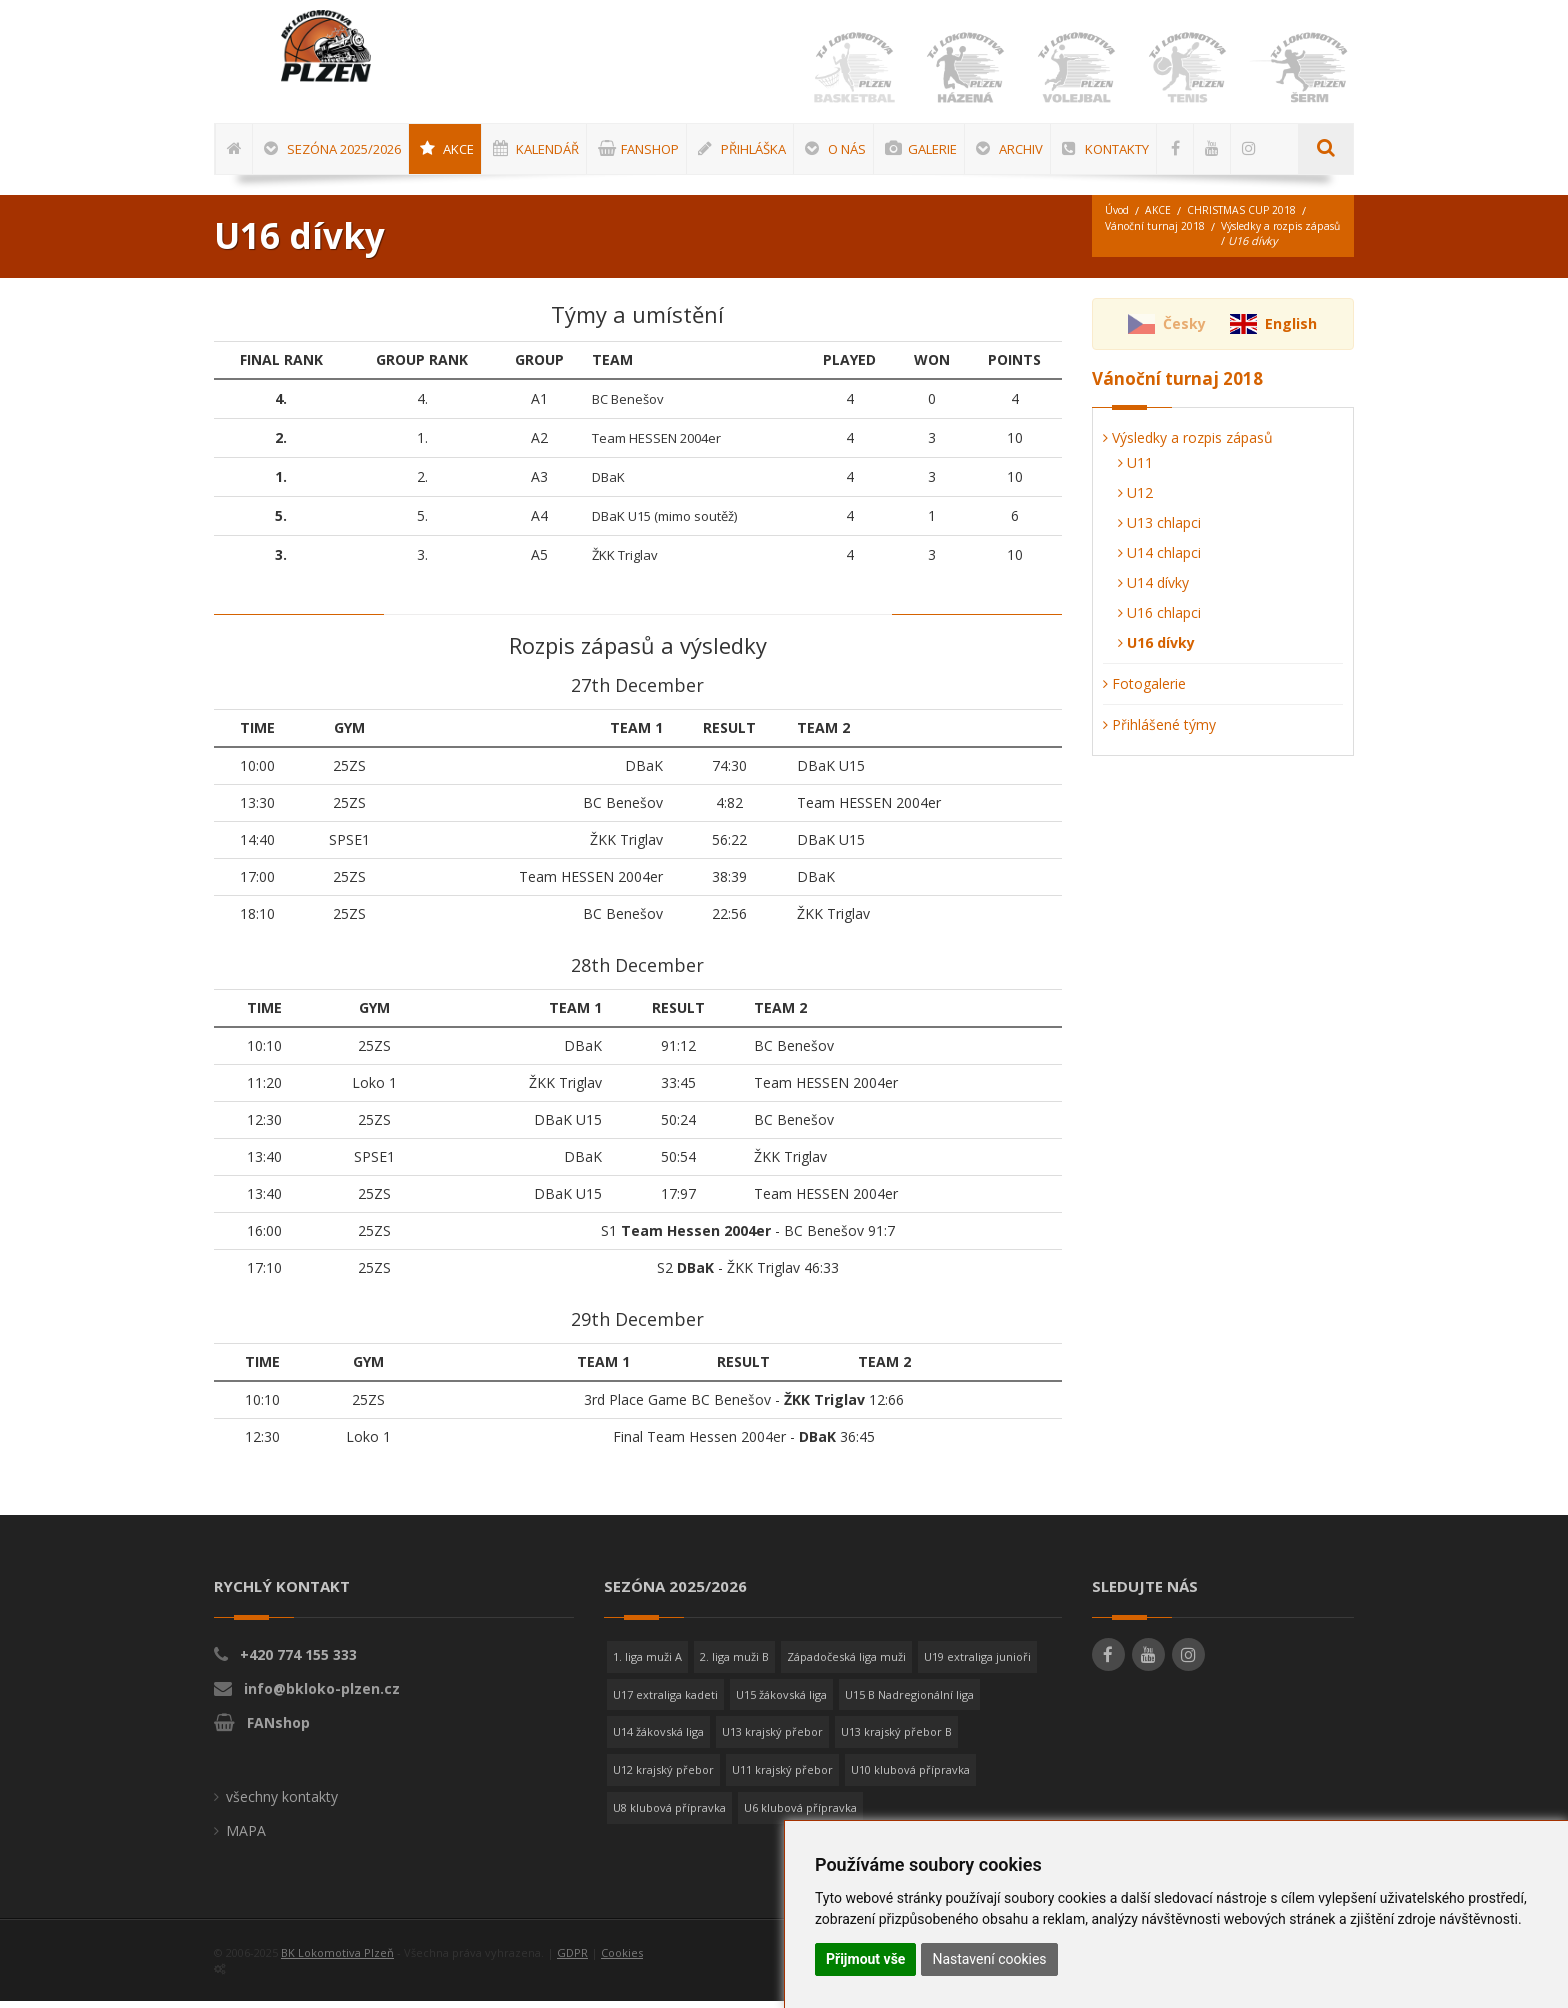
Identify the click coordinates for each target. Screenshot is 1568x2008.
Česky (1184, 330)
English (1291, 330)
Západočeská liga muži (846, 1663)
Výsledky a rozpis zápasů (1171, 248)
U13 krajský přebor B (896, 1738)
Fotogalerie (1144, 690)
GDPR (572, 1959)
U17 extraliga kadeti (665, 1701)
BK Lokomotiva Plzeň (337, 1959)
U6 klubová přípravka (800, 1814)
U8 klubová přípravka (669, 1814)
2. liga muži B (734, 1663)
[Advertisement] (1503, 605)
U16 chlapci (1159, 619)
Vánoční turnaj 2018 (1157, 233)
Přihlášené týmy (1159, 731)
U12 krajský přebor (663, 1776)
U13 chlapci (1159, 529)
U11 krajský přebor (782, 1776)
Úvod (1119, 217)
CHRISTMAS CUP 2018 (1248, 217)
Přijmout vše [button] (865, 1959)
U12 (1135, 499)
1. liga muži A (647, 1663)
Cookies (622, 1959)
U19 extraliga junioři (977, 1663)
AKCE (1162, 217)
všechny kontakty (282, 1803)
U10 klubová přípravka (910, 1776)
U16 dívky (1156, 649)
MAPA (246, 1837)
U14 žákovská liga (658, 1738)
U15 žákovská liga (781, 1701)
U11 (1135, 469)
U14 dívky (1153, 589)
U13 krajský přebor (772, 1738)
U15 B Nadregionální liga (909, 1701)
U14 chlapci (1159, 559)
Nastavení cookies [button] (989, 1959)
